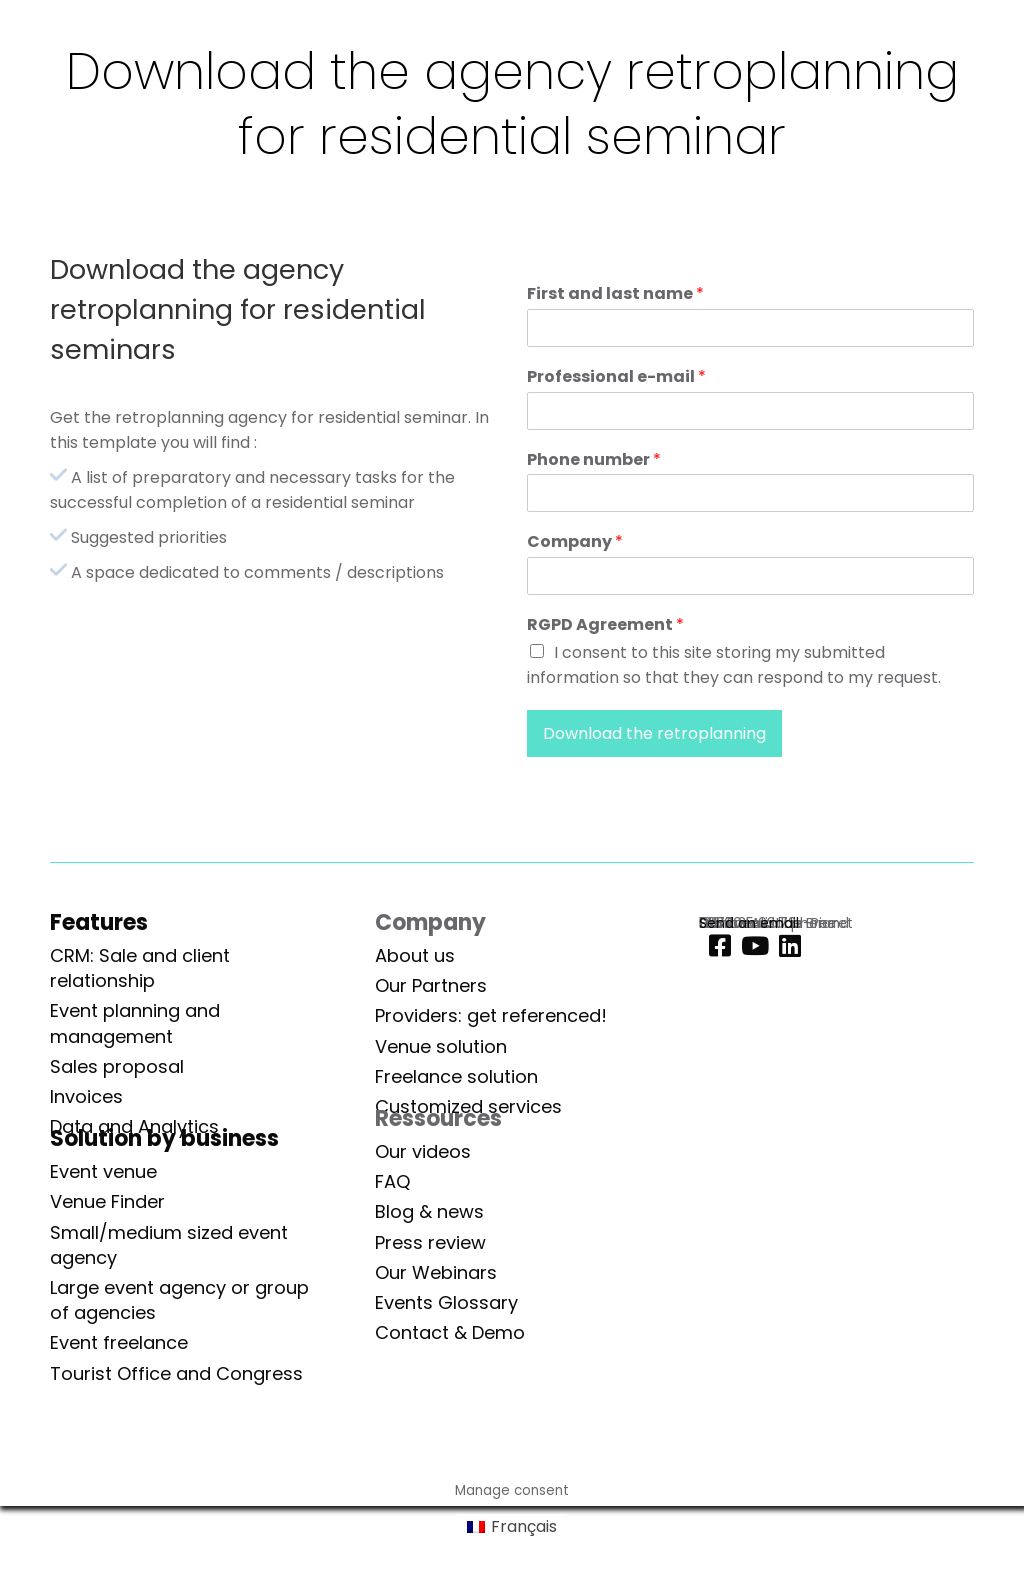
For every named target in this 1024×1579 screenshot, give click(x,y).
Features (99, 922)
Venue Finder (107, 1201)
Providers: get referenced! (491, 1015)
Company (575, 542)
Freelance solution (456, 1076)
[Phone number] (750, 493)
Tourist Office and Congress (176, 1373)
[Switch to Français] (512, 1528)
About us (415, 955)
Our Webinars (436, 1272)
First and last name (615, 294)
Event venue (103, 1171)
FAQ (392, 1181)
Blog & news (429, 1211)
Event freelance (119, 1342)
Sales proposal (117, 1066)
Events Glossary (446, 1302)
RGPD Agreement (605, 625)
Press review (430, 1242)
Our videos (423, 1151)
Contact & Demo (450, 1332)
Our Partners (431, 985)
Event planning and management (135, 1023)
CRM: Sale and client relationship (140, 968)
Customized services (468, 1106)
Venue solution (441, 1046)
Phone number (594, 460)
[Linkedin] (785, 946)
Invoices (86, 1096)
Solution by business (164, 1138)
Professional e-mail (616, 377)
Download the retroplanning (654, 733)
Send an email (749, 923)
